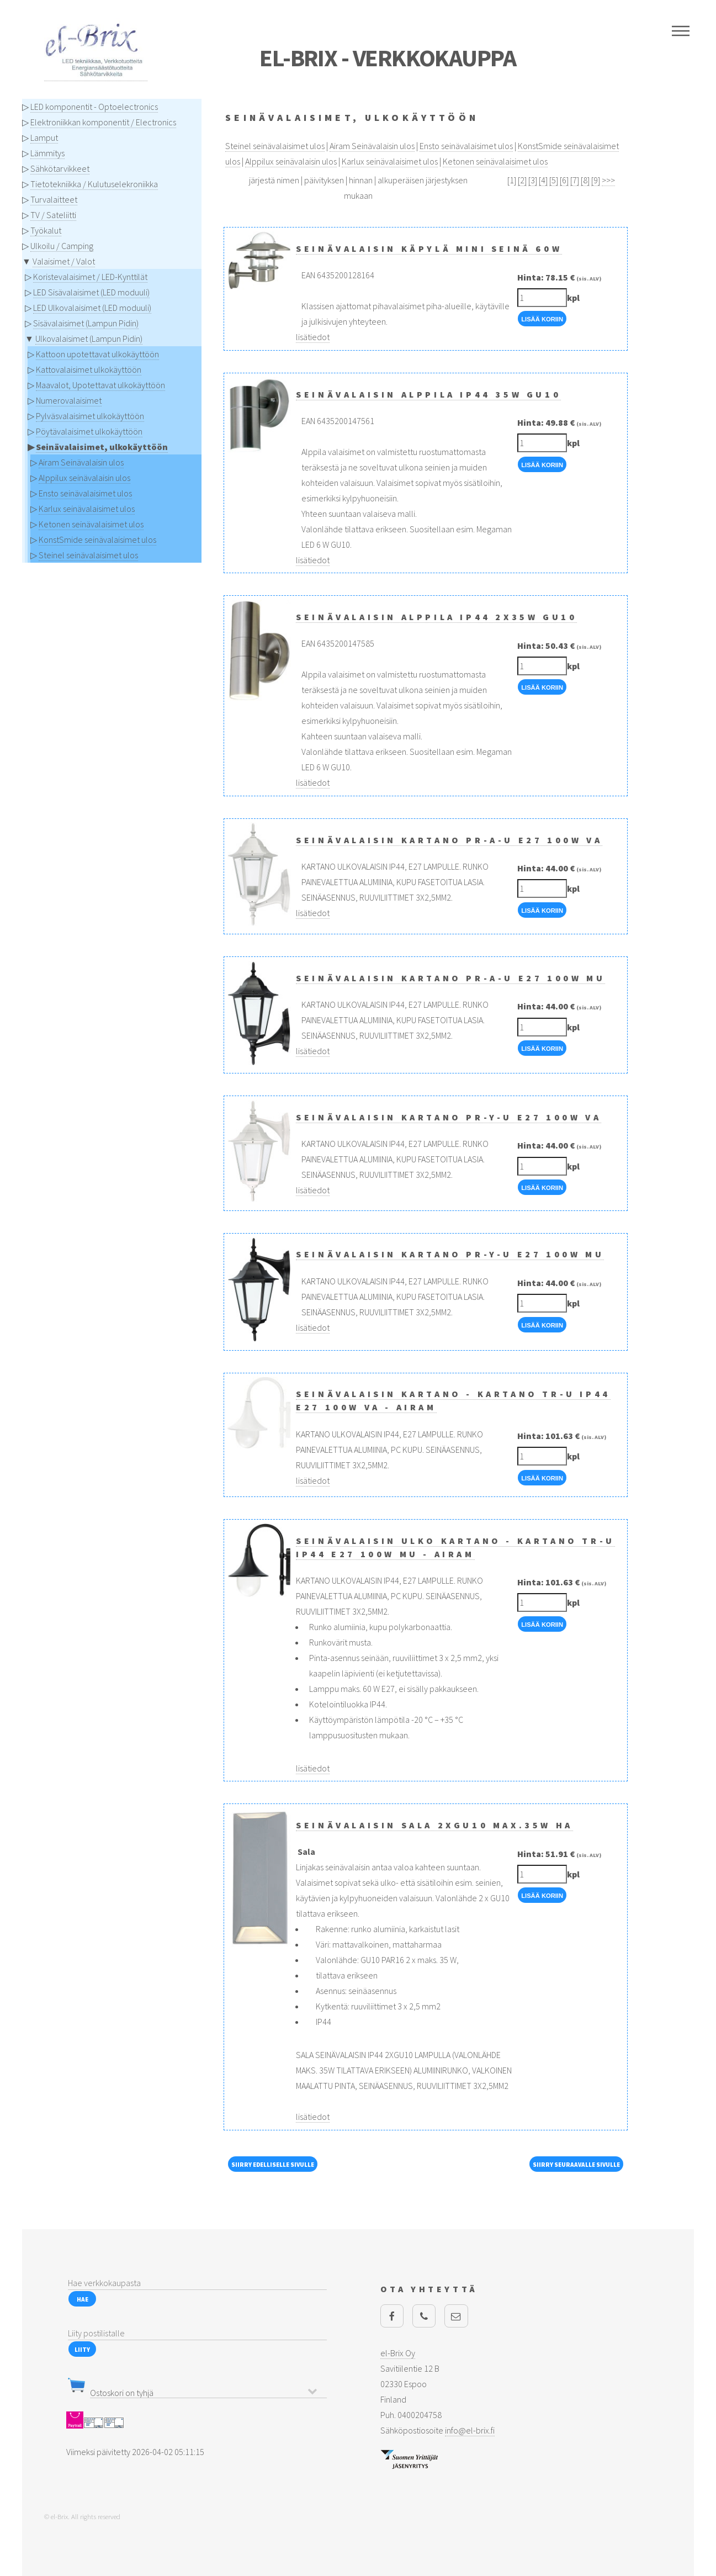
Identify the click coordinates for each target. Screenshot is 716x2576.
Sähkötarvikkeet (59, 168)
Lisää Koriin (542, 319)
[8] (585, 180)
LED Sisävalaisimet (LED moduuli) (91, 292)
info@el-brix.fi (470, 2430)
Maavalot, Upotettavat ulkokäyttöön (100, 384)
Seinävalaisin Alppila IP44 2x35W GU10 (436, 616)
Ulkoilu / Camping (61, 245)
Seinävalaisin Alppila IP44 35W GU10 (428, 394)
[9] (595, 180)
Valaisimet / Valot (64, 261)
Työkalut (45, 230)
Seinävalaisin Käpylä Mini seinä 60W (429, 248)
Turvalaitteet (53, 199)
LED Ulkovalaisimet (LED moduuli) (92, 307)
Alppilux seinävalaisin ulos (84, 477)
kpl (573, 297)
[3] (532, 180)
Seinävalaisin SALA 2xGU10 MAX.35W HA (434, 1825)
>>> (608, 180)
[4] (543, 180)
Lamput (44, 137)
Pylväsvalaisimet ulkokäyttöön (90, 415)
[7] (574, 180)
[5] (553, 180)
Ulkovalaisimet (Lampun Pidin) (88, 338)
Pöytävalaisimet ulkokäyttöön (89, 431)
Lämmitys (47, 152)
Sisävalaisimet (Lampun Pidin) (86, 323)
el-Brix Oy (397, 2352)
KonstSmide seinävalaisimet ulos (97, 539)
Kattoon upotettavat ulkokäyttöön (97, 353)
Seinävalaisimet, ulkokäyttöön (102, 446)
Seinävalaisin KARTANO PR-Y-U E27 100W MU (450, 1254)
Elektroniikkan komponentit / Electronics (103, 122)
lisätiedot (313, 336)
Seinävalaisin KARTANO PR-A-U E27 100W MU (450, 977)
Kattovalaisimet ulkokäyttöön (88, 369)
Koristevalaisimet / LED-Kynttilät (90, 276)
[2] (522, 180)
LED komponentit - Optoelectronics (94, 106)
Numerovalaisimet (69, 400)
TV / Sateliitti (53, 214)
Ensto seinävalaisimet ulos (85, 493)
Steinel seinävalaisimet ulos (88, 554)
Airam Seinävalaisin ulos (81, 462)
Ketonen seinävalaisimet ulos (91, 524)
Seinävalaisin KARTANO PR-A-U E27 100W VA (449, 839)
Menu (680, 31)
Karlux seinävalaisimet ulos (87, 508)
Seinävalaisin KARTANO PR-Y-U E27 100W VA (448, 1117)
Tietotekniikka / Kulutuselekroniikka (94, 183)
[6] (564, 180)
